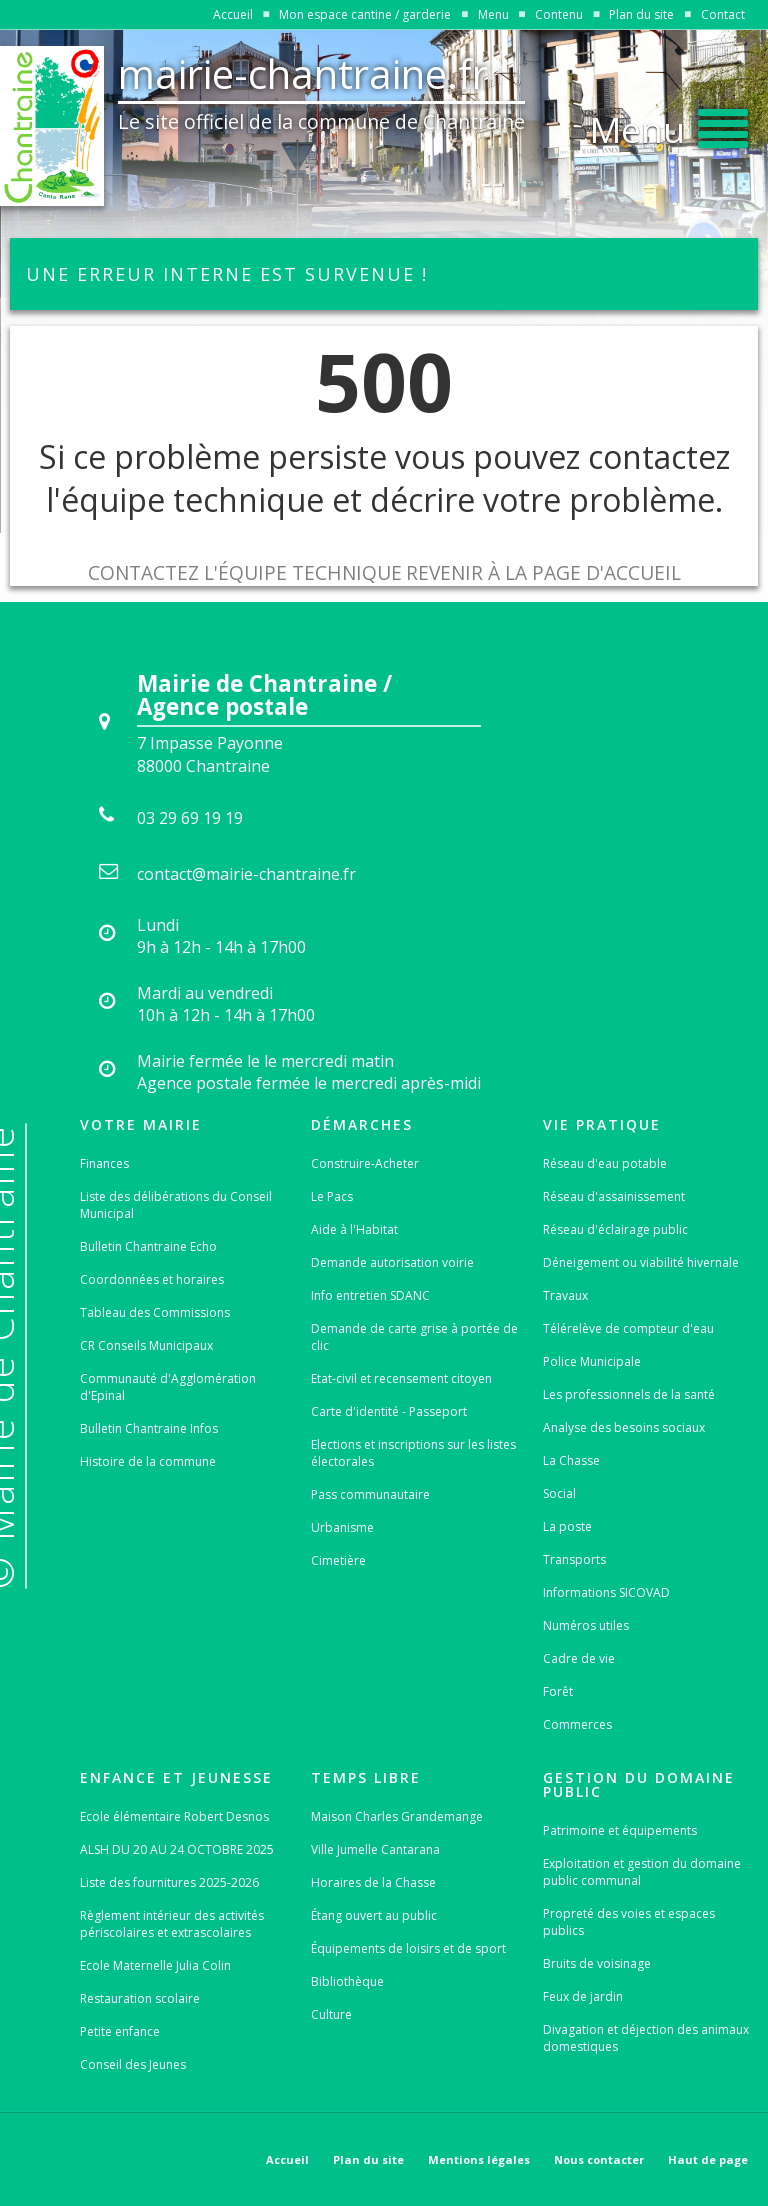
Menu (493, 14)
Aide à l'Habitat (354, 1229)
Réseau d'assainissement (614, 1196)
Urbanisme (342, 1527)
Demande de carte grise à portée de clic (414, 1337)
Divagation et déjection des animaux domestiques (646, 2038)
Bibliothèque (347, 1981)
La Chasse (571, 1460)
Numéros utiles (586, 1625)
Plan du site (641, 14)
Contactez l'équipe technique (245, 572)
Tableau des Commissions (155, 1312)
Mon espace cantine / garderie (365, 14)
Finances (104, 1163)
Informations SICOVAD (606, 1592)
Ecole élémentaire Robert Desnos (174, 1816)
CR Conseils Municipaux (146, 1345)
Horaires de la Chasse (373, 1882)
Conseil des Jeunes (133, 2064)
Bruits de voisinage (597, 1963)
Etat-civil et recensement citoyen (401, 1378)
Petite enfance (120, 2031)
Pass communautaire (370, 1494)
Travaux (565, 1295)
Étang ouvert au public (374, 1915)
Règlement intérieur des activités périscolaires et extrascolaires (172, 1924)
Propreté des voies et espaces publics (629, 1922)
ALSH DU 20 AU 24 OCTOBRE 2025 (177, 1849)
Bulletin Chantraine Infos (149, 1428)
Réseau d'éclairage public (615, 1229)
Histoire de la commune (148, 1461)
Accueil (233, 14)
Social (559, 1493)
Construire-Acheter (365, 1163)
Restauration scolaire (140, 1998)
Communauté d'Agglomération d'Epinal (168, 1387)
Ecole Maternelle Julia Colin (155, 1965)
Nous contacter (599, 2159)
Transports (574, 1559)
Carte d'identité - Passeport (389, 1411)
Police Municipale (592, 1361)
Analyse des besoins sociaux (624, 1427)
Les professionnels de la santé (629, 1394)
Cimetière (338, 1560)
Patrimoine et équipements (620, 1830)
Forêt (558, 1691)
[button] (669, 124)
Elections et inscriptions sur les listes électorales (413, 1453)
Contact (723, 14)
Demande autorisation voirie (392, 1262)
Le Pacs (332, 1196)
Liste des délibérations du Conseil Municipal (176, 1205)
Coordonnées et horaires (152, 1279)
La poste (567, 1526)
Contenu (559, 14)
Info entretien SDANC (370, 1295)
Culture (331, 2014)
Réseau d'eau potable (605, 1163)
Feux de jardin (583, 1996)
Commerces (577, 1724)
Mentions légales (479, 2159)
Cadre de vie (579, 1658)
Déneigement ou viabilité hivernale (641, 1262)
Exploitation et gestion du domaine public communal (642, 1872)
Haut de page (708, 2159)
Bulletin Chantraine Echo (148, 1246)
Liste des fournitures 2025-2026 (169, 1882)
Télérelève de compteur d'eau (628, 1328)
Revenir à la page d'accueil (543, 572)
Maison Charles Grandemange (397, 1816)
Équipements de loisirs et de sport (408, 1948)
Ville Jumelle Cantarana (375, 1849)
